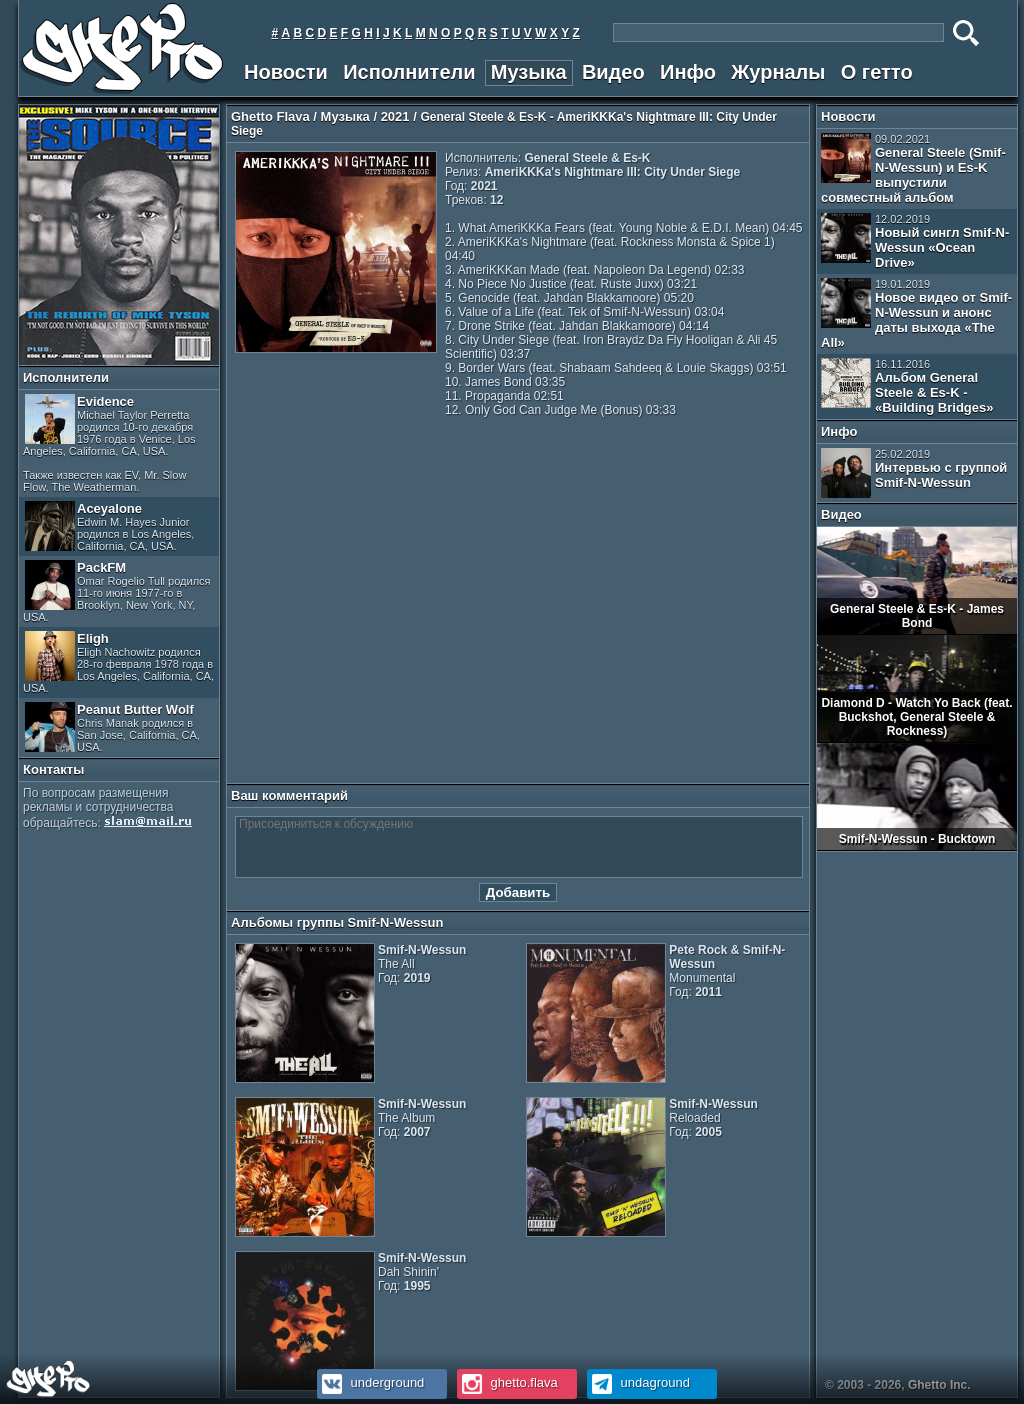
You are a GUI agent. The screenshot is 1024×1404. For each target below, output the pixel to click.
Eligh (118, 662)
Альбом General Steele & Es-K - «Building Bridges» (907, 386)
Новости (286, 72)
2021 (395, 116)
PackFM (117, 591)
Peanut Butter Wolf (112, 727)
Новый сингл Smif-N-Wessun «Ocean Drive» (915, 241)
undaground (638, 1382)
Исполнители (409, 72)
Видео (613, 72)
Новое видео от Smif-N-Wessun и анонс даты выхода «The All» (916, 314)
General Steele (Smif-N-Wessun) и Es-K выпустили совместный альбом (913, 169)
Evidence (109, 443)
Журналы (778, 72)
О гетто (877, 72)
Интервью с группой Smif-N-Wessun (914, 473)
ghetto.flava (507, 1382)
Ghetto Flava (270, 116)
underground (370, 1382)
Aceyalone (109, 526)
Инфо (688, 72)
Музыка (529, 72)
